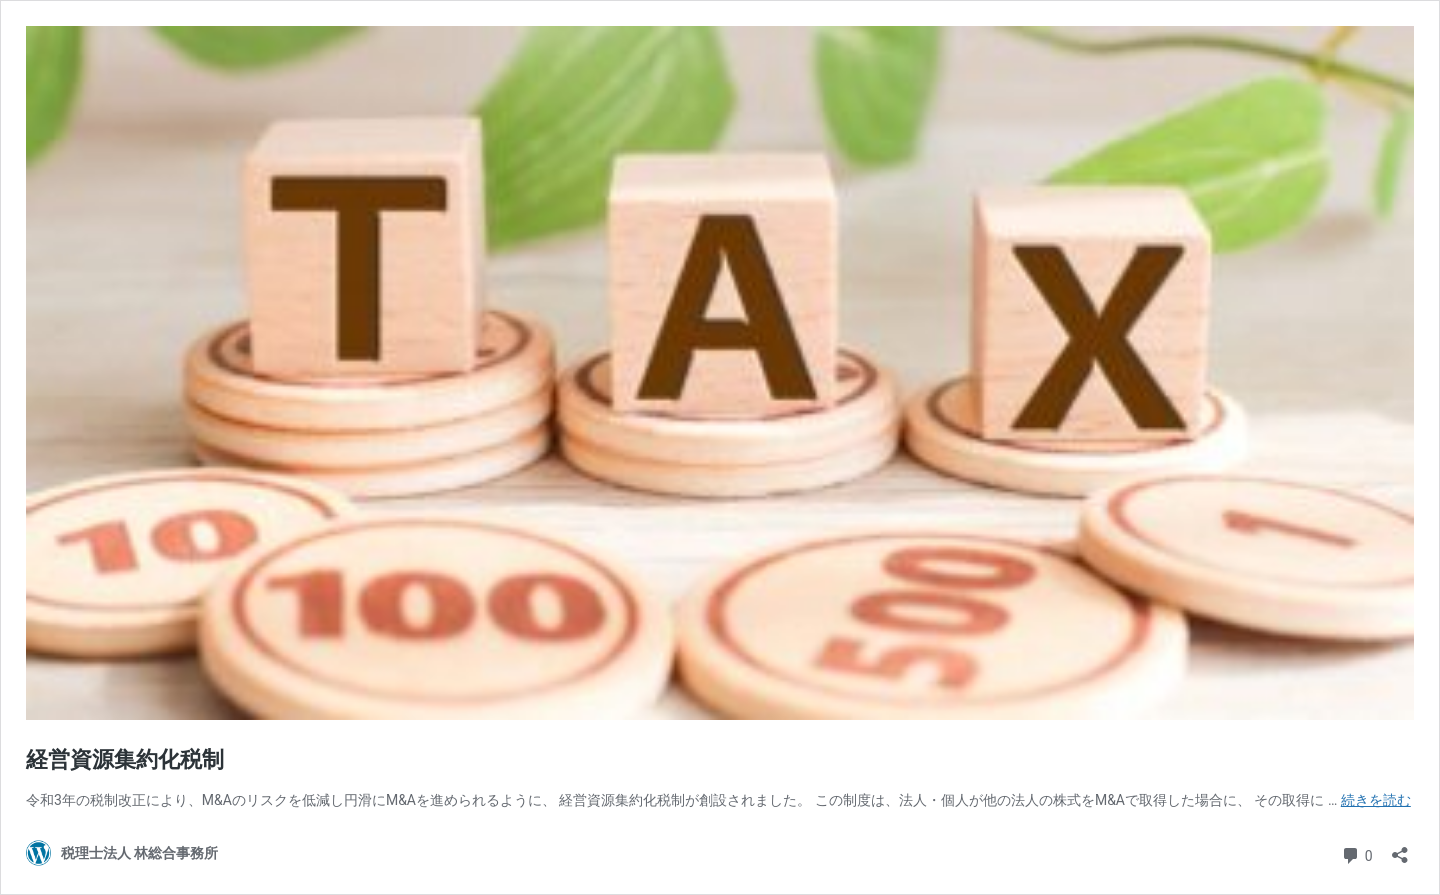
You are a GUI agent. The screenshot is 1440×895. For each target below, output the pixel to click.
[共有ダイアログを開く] (1400, 848)
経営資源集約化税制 (125, 759)
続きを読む (1376, 800)
